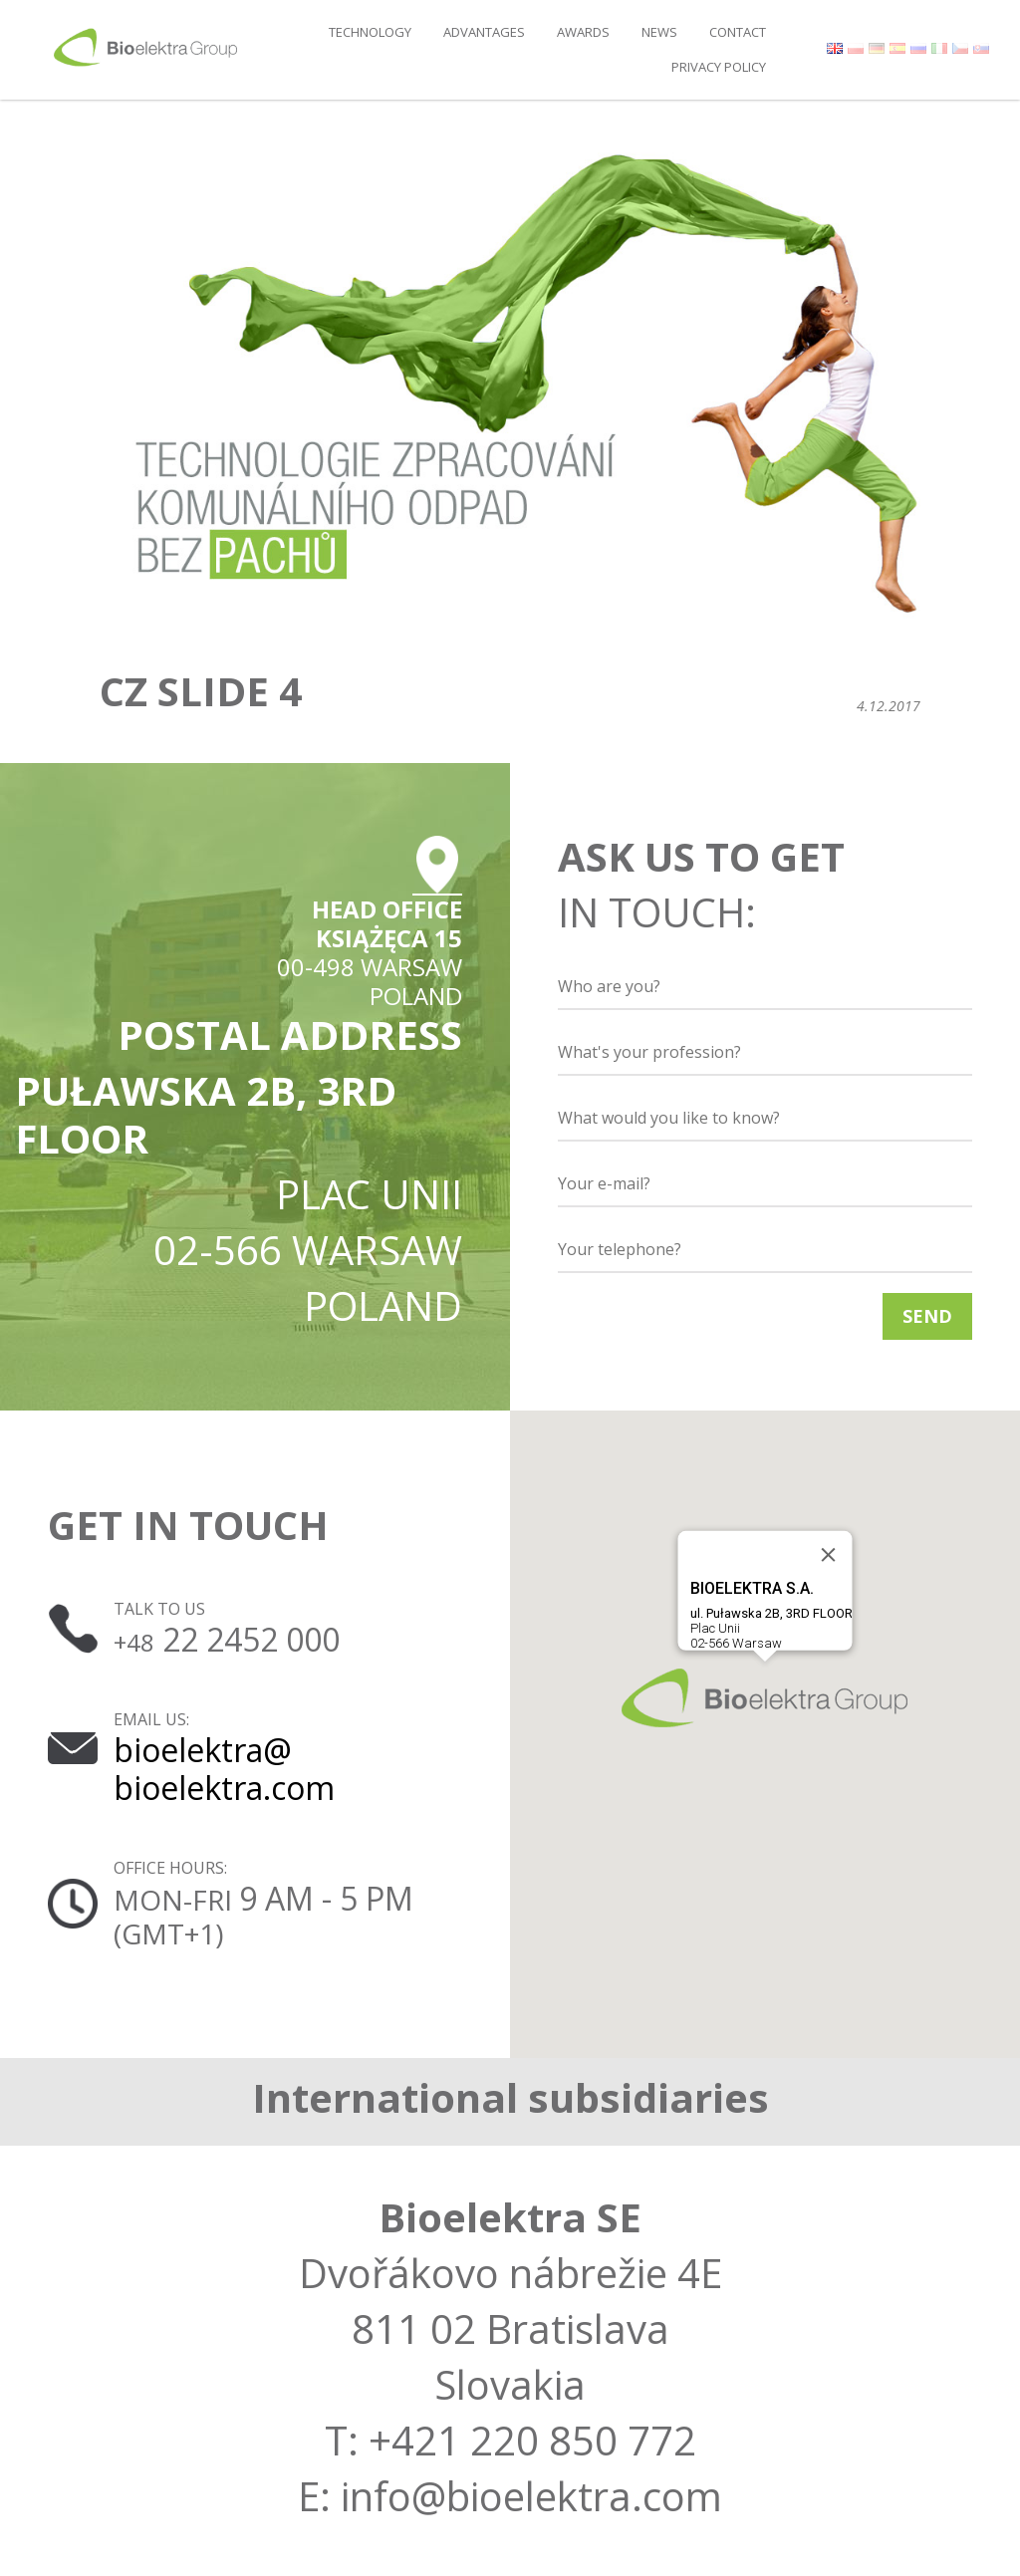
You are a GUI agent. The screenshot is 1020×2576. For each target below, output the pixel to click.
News (659, 32)
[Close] (829, 1555)
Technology (370, 32)
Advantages (484, 32)
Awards (583, 32)
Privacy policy (718, 67)
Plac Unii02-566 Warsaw (771, 1615)
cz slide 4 (201, 691)
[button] (764, 1698)
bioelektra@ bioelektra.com (224, 1768)
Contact (737, 32)
